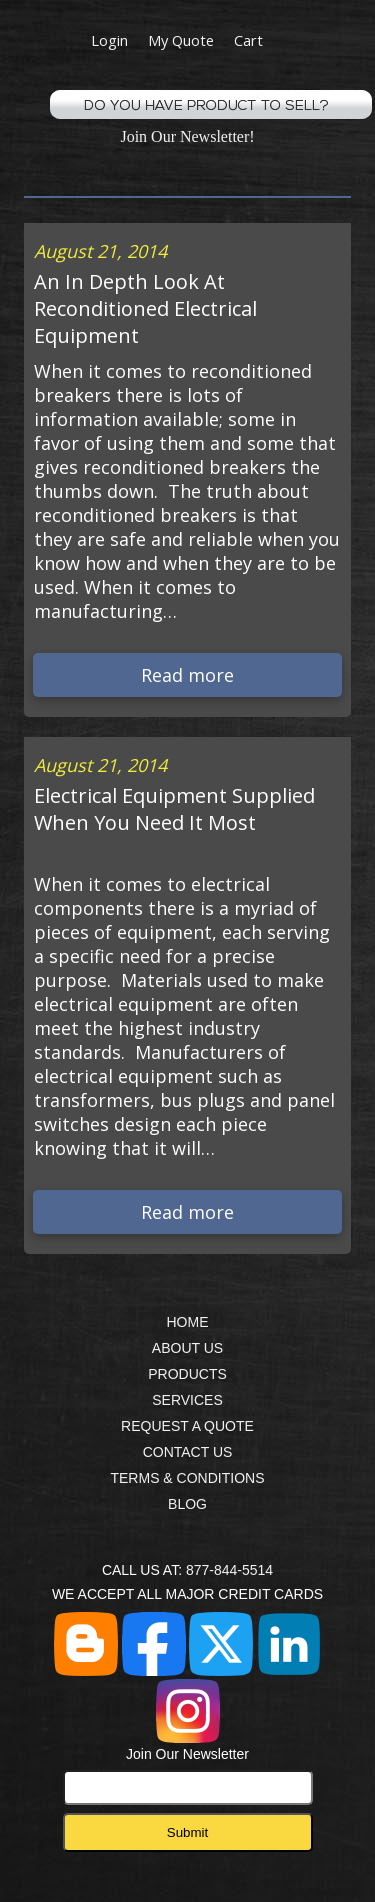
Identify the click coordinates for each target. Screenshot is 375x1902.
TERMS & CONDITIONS (187, 1478)
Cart (248, 40)
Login (109, 40)
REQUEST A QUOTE (187, 1426)
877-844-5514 (229, 1570)
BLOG (187, 1504)
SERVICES (187, 1400)
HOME (188, 1322)
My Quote (181, 40)
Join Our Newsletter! (187, 136)
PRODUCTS (187, 1374)
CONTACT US (188, 1452)
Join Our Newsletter (188, 1775)
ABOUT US (187, 1348)
